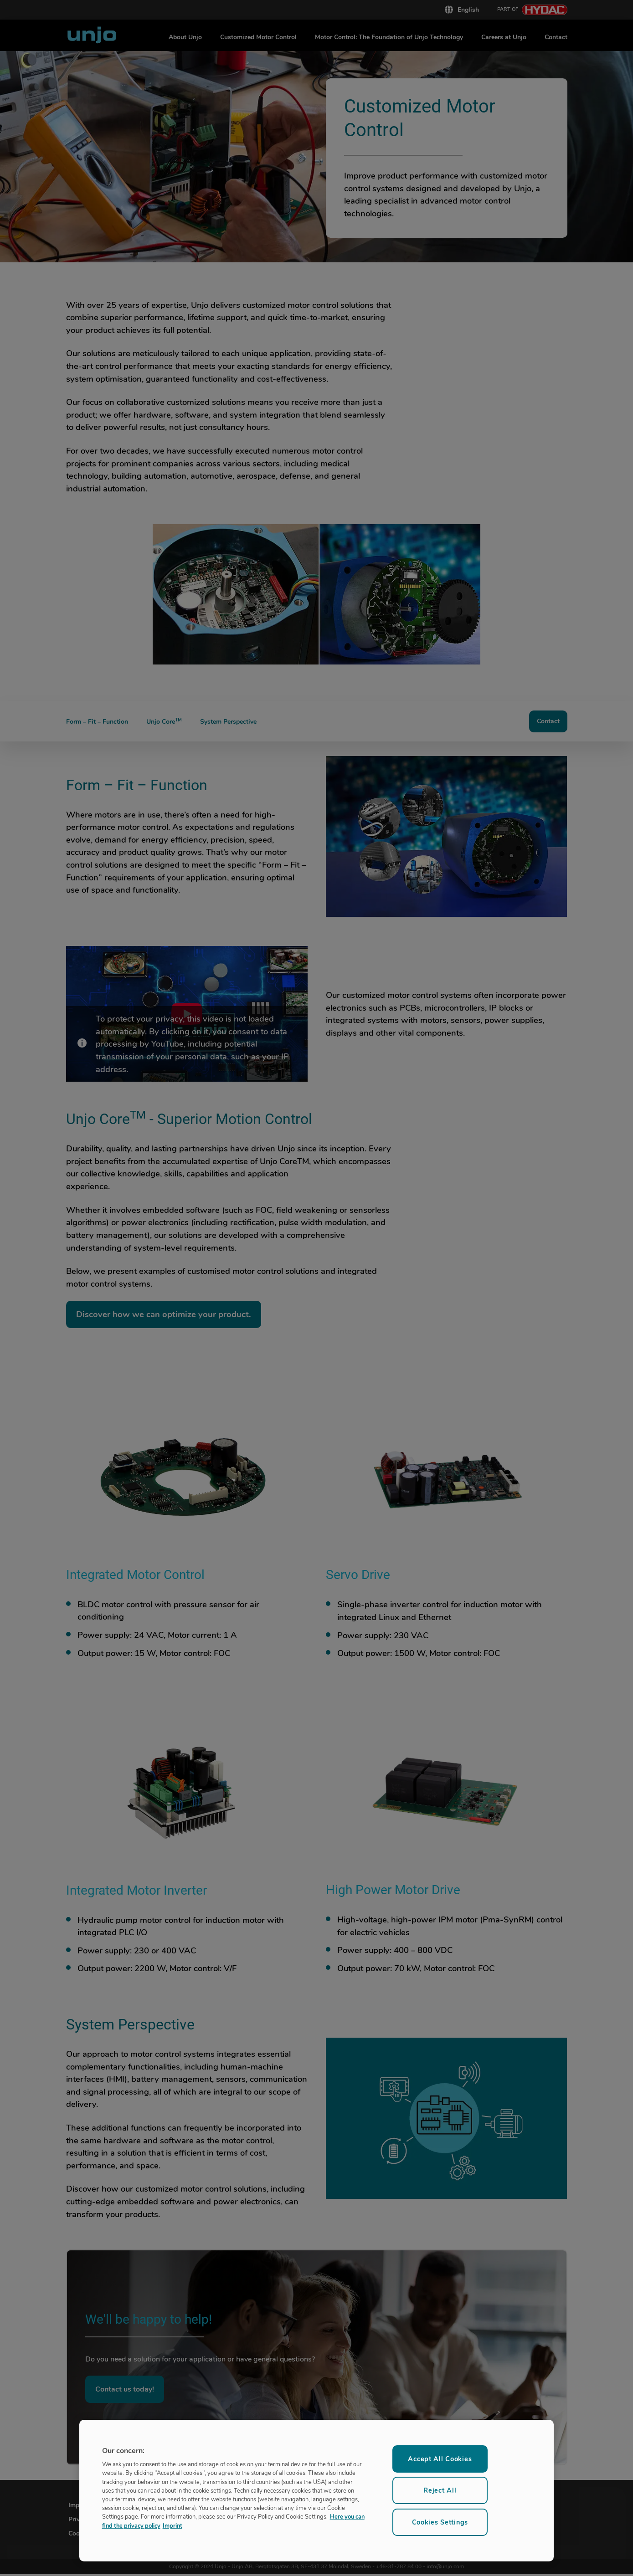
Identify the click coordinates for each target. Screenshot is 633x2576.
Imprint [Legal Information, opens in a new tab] (172, 2525)
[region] (316, 2490)
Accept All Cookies (440, 2459)
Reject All (439, 2490)
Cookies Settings (440, 2522)
